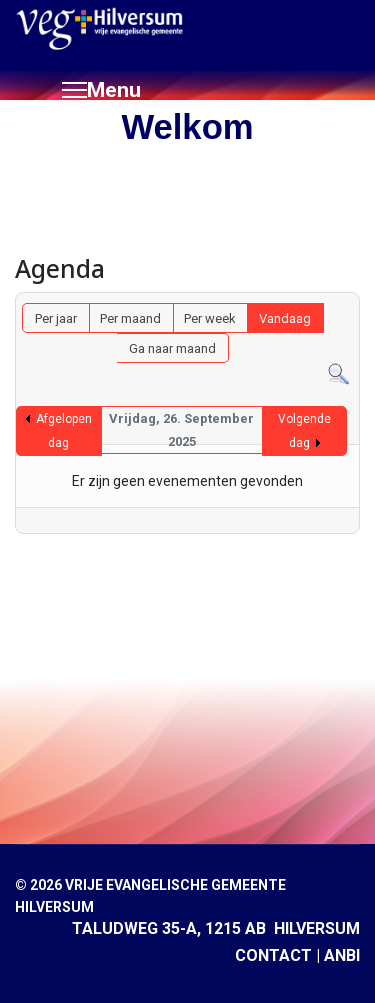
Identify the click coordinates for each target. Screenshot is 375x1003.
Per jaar (56, 318)
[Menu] (101, 90)
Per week (210, 318)
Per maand (130, 318)
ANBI (342, 955)
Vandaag (285, 318)
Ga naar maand (172, 348)
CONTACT (273, 955)
